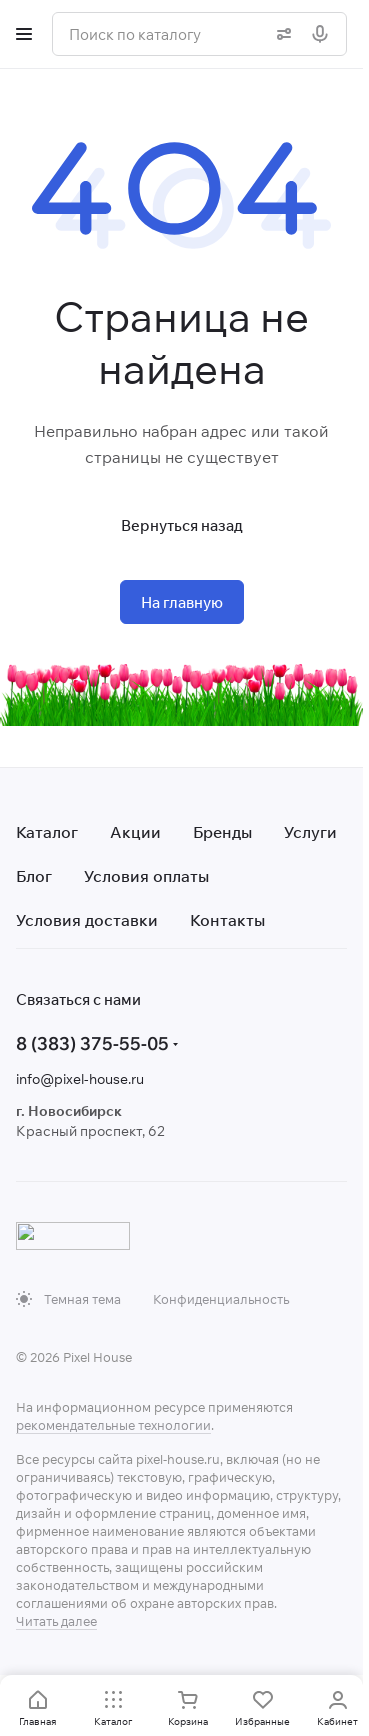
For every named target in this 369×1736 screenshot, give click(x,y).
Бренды (222, 832)
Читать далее (56, 1621)
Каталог (47, 832)
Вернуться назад (182, 525)
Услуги (310, 832)
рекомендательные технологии (113, 1425)
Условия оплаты (146, 876)
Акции (135, 832)
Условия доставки (87, 920)
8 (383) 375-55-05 (92, 1043)
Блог (34, 876)
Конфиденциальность (221, 1299)
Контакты (227, 920)
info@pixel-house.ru (80, 1079)
